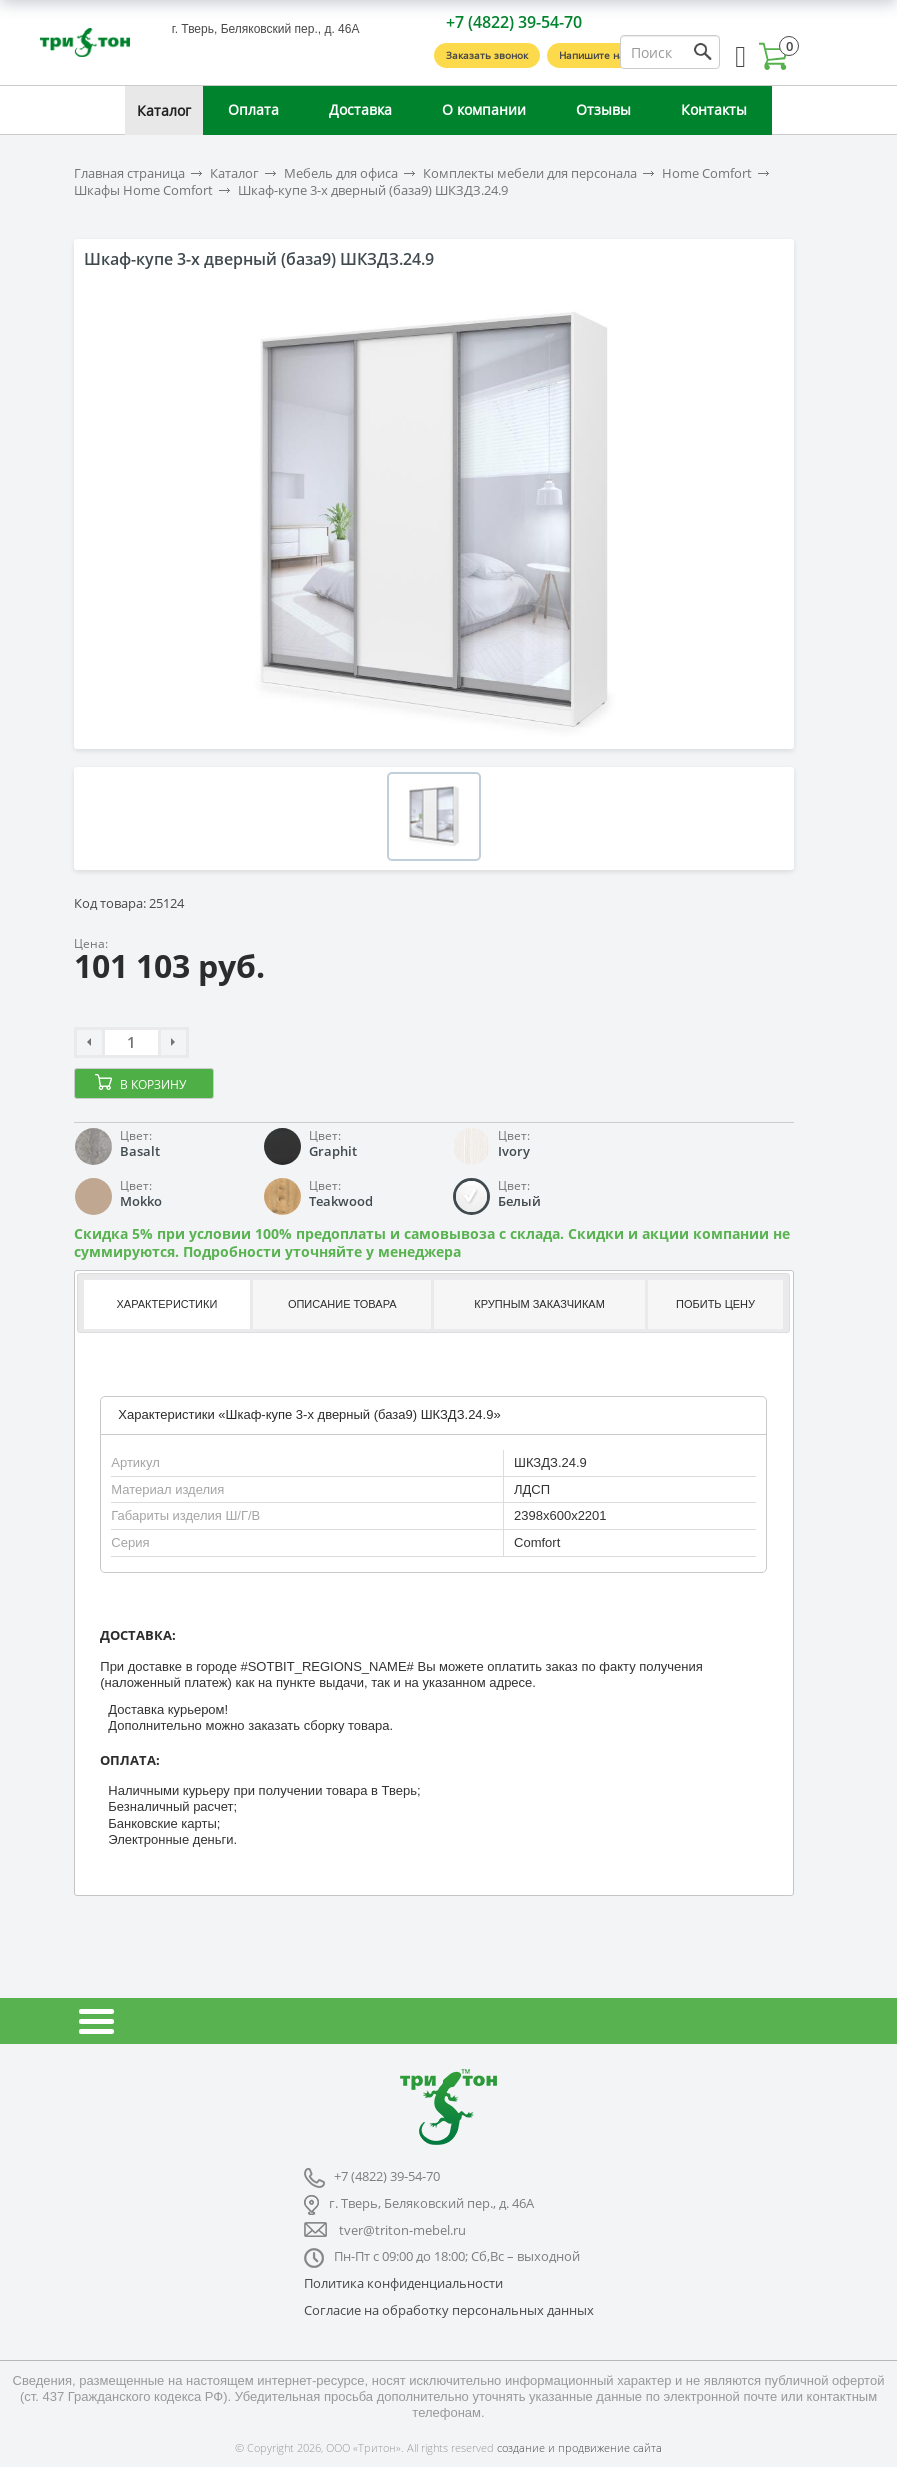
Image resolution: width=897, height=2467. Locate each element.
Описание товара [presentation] (342, 1304)
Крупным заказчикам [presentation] (539, 1304)
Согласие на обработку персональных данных (449, 2310)
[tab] (165, 1304)
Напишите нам (595, 55)
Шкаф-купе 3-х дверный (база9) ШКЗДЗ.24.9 (373, 190)
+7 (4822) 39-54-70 (514, 22)
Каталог (164, 110)
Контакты (714, 109)
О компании (484, 109)
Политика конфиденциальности (403, 2283)
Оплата (253, 109)
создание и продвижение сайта (579, 2447)
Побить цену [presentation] (715, 1304)
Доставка (360, 109)
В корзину (153, 1084)
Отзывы (603, 109)
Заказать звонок (487, 55)
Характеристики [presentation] (167, 1304)
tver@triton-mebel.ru (402, 2230)
